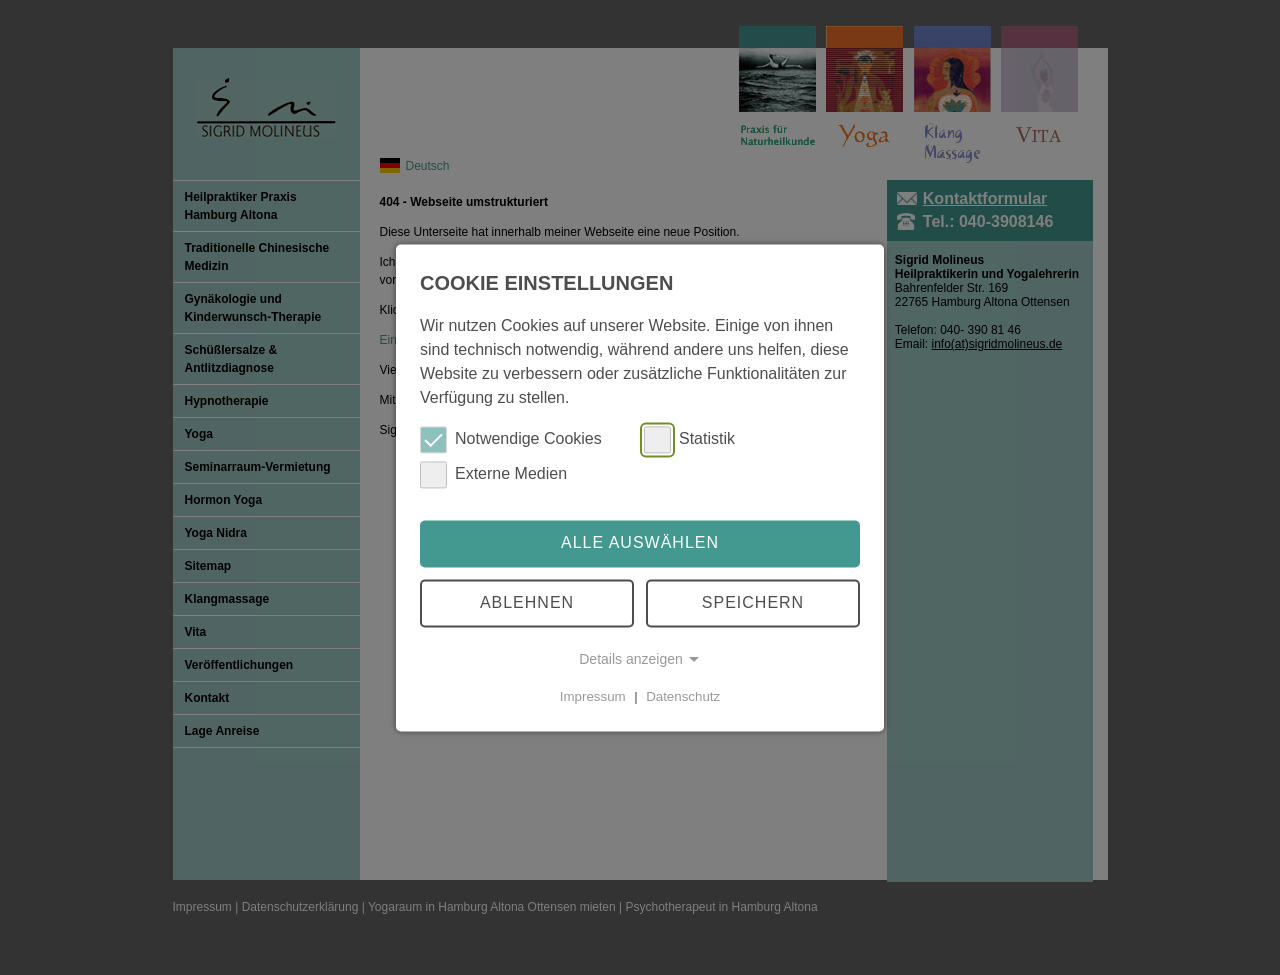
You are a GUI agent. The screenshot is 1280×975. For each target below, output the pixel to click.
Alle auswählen (640, 543)
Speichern (753, 602)
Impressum (593, 696)
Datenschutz (683, 696)
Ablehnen (527, 602)
